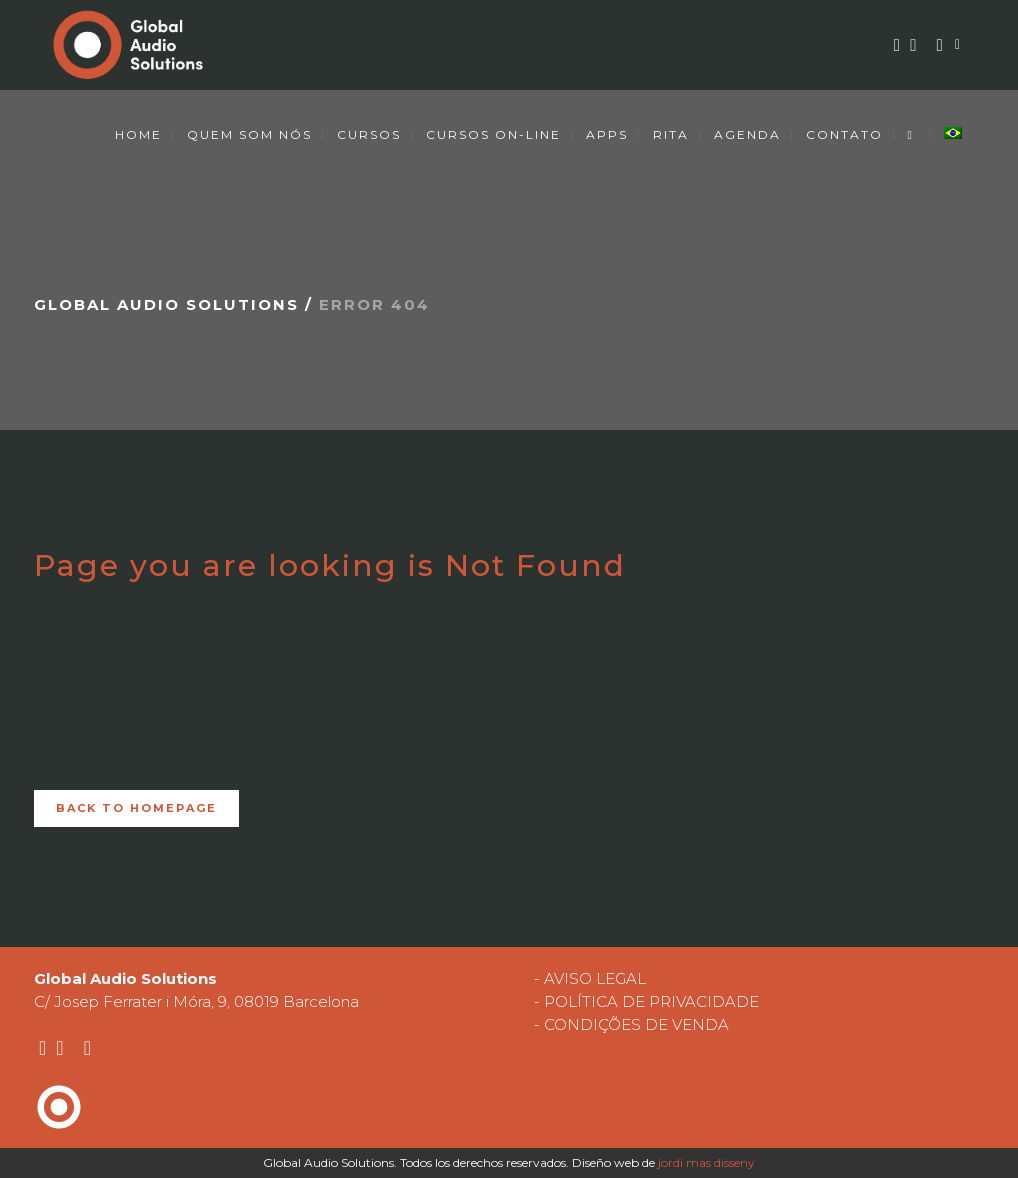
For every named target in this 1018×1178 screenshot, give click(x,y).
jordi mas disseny (706, 1162)
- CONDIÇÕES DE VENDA (631, 1024)
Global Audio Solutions (166, 304)
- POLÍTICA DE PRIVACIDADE (646, 1001)
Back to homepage (136, 808)
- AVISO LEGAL (590, 978)
